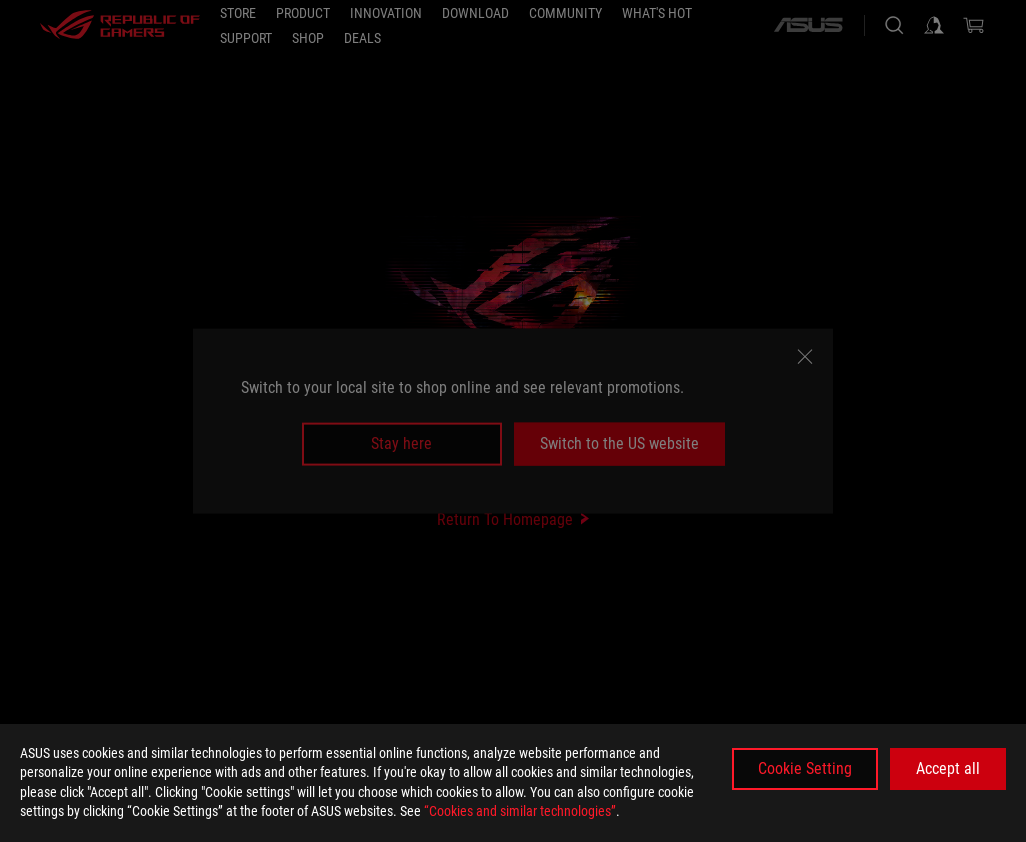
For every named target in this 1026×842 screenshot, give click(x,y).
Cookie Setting (805, 768)
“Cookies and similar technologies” (520, 811)
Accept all (948, 768)
